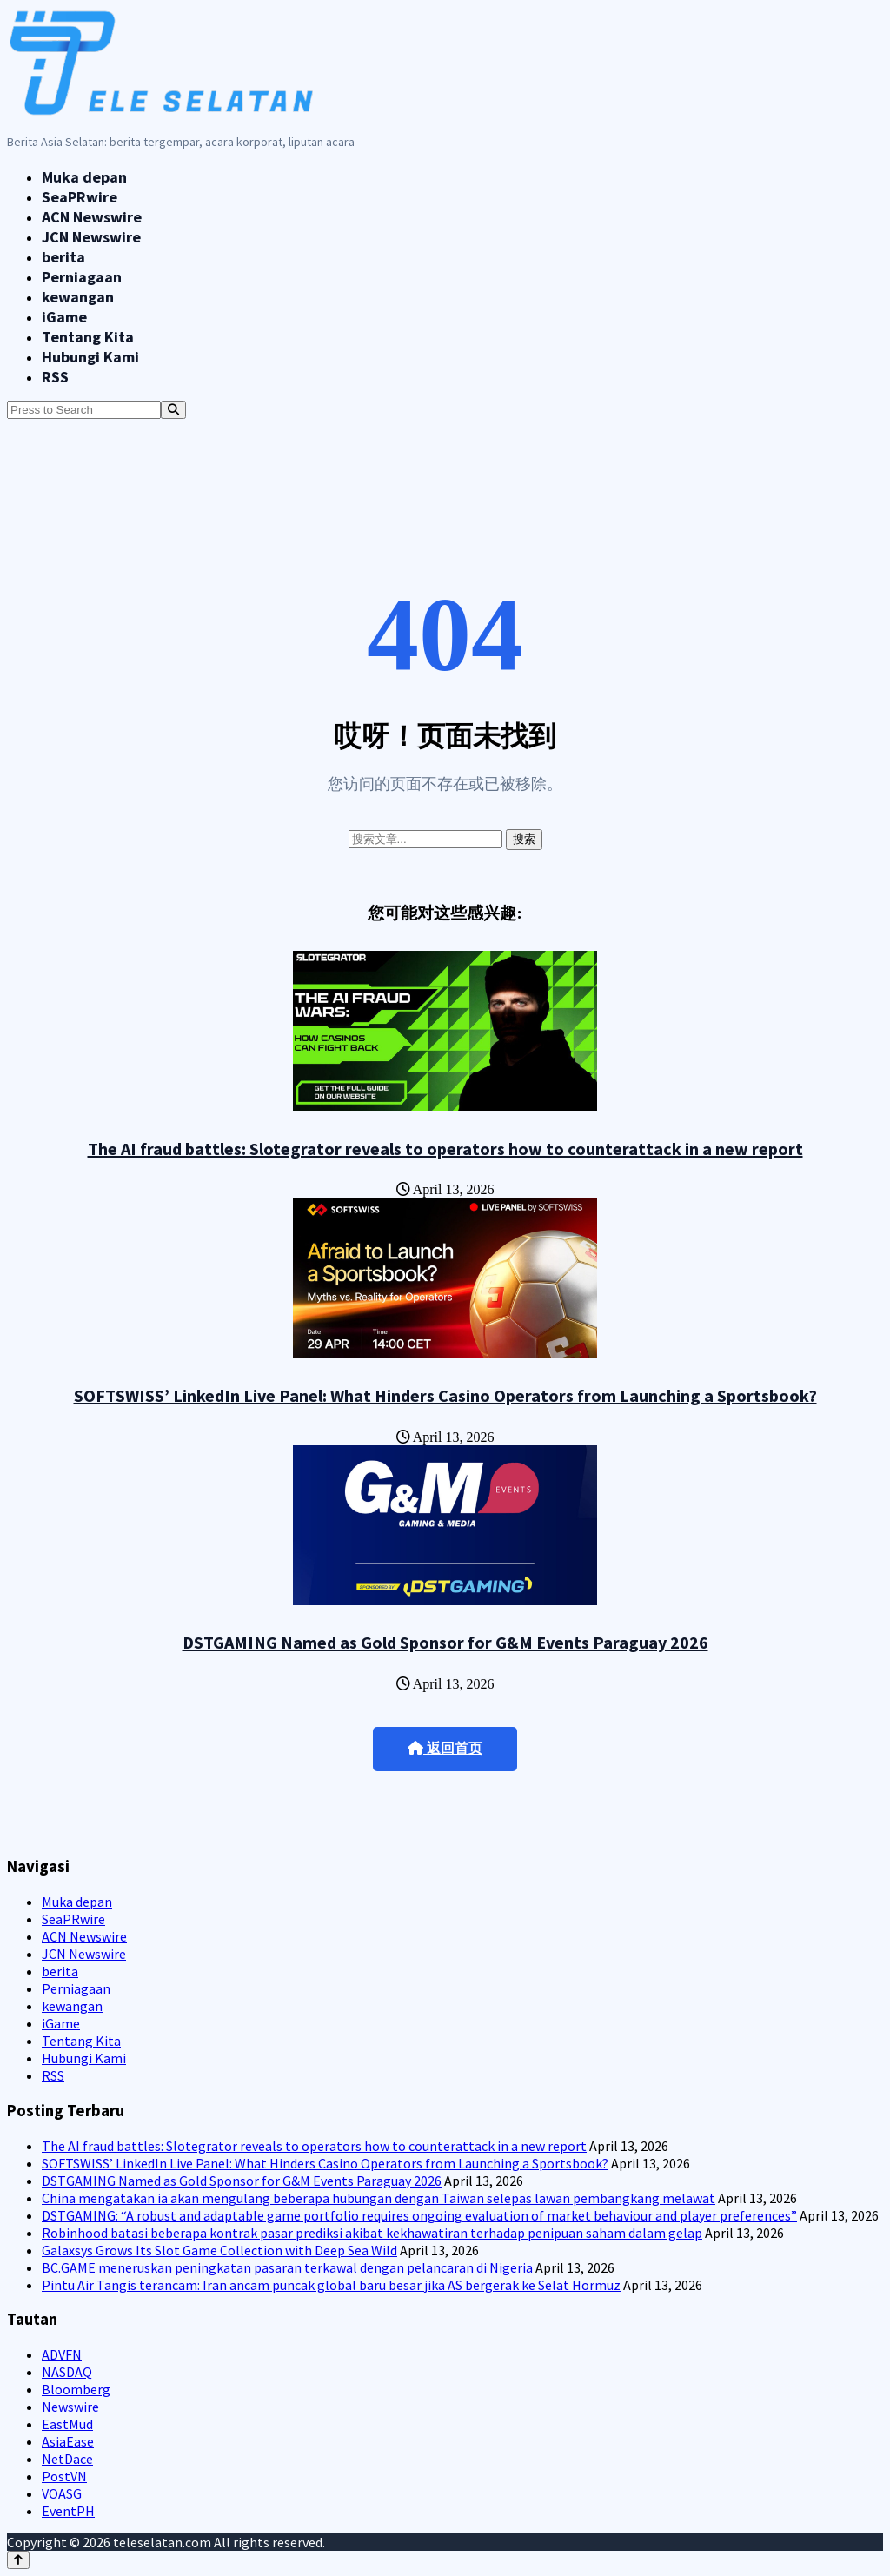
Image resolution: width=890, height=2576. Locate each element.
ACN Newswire (92, 217)
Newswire (70, 2406)
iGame (64, 317)
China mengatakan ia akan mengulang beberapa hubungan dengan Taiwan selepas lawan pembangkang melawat (378, 2198)
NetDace (67, 2458)
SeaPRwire (79, 197)
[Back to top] (18, 2560)
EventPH (68, 2511)
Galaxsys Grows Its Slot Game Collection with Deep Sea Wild (219, 2250)
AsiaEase (68, 2441)
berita (63, 257)
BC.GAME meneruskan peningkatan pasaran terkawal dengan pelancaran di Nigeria (287, 2267)
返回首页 (445, 1748)
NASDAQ (67, 2371)
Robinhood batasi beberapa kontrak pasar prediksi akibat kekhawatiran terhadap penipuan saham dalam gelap (372, 2232)
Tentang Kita (88, 337)
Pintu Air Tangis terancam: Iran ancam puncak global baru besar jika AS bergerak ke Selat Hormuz (331, 2285)
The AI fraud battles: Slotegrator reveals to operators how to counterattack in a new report (445, 1148)
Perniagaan (82, 277)
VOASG (62, 2493)
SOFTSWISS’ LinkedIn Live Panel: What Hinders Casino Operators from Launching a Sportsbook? (445, 1395)
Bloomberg (76, 2389)
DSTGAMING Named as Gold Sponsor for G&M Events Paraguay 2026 (445, 1642)
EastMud (67, 2424)
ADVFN (62, 2354)
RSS (55, 377)
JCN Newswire (91, 237)
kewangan (78, 297)
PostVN (64, 2476)
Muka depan (84, 177)
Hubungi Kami (90, 357)
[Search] (173, 410)
